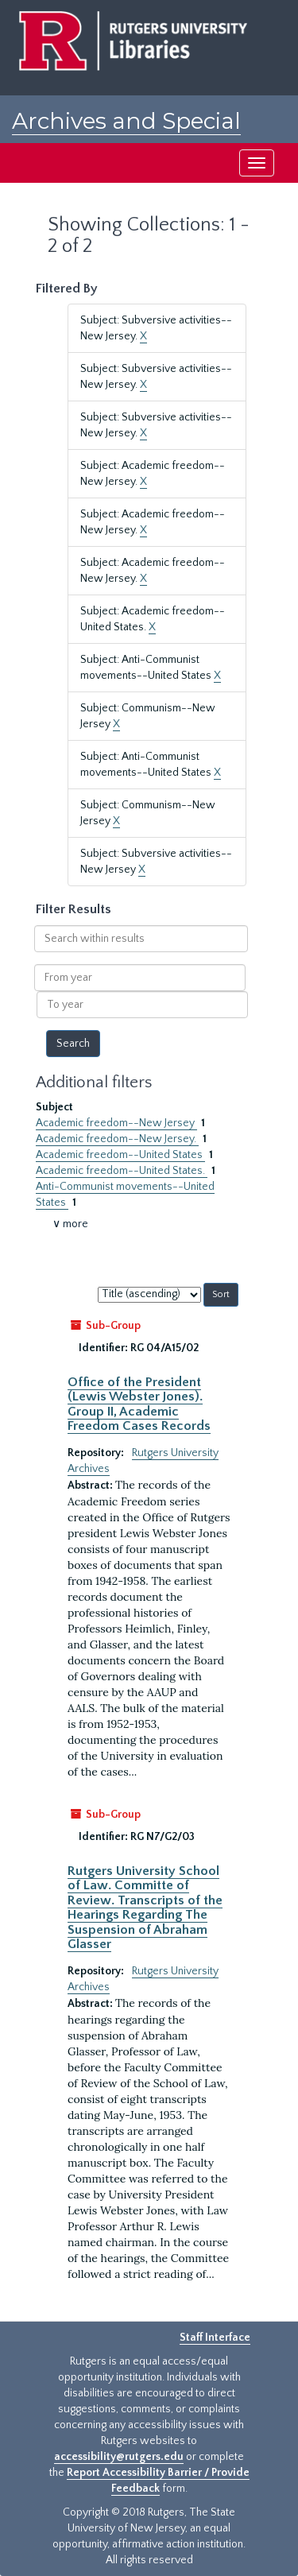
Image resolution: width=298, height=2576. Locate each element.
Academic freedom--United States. (121, 1170)
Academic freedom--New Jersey (116, 1123)
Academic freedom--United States (120, 1155)
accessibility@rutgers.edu (119, 2456)
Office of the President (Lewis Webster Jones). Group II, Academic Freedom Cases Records (139, 1404)
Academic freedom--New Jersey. (117, 1139)
